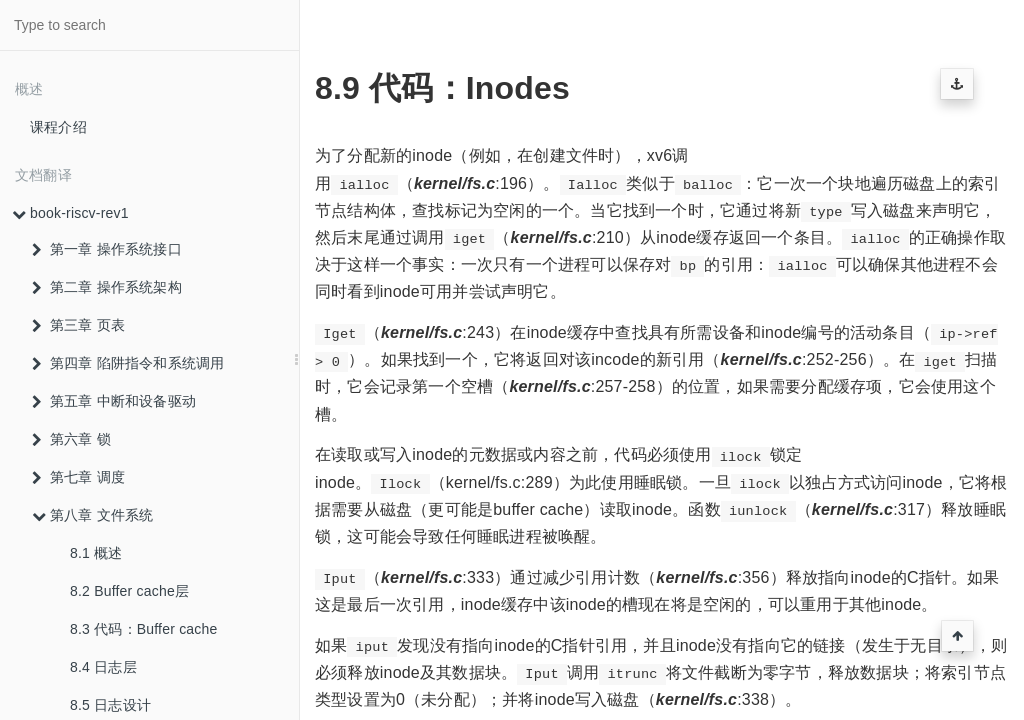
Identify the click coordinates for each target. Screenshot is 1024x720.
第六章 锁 (71, 439)
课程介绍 (58, 127)
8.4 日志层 (103, 667)
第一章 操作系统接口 (107, 249)
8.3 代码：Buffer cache (144, 629)
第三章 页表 (78, 325)
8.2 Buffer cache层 (129, 591)
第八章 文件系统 (93, 515)
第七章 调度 (78, 477)
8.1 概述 (96, 553)
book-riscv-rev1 (70, 213)
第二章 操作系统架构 (107, 287)
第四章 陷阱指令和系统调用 (128, 363)
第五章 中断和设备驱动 (114, 401)
